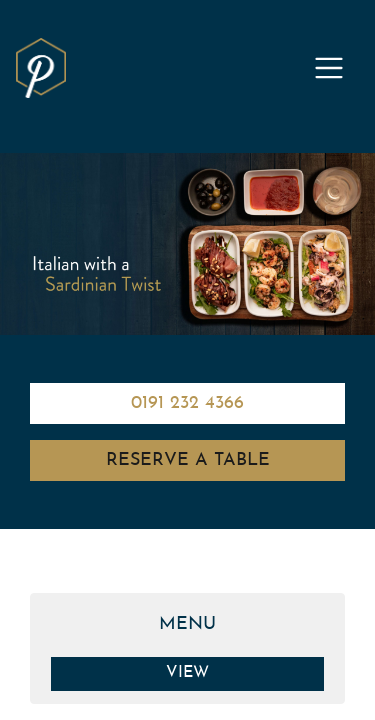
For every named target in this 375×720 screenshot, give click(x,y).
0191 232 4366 (187, 403)
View (187, 673)
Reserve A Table (188, 460)
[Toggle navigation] (329, 68)
